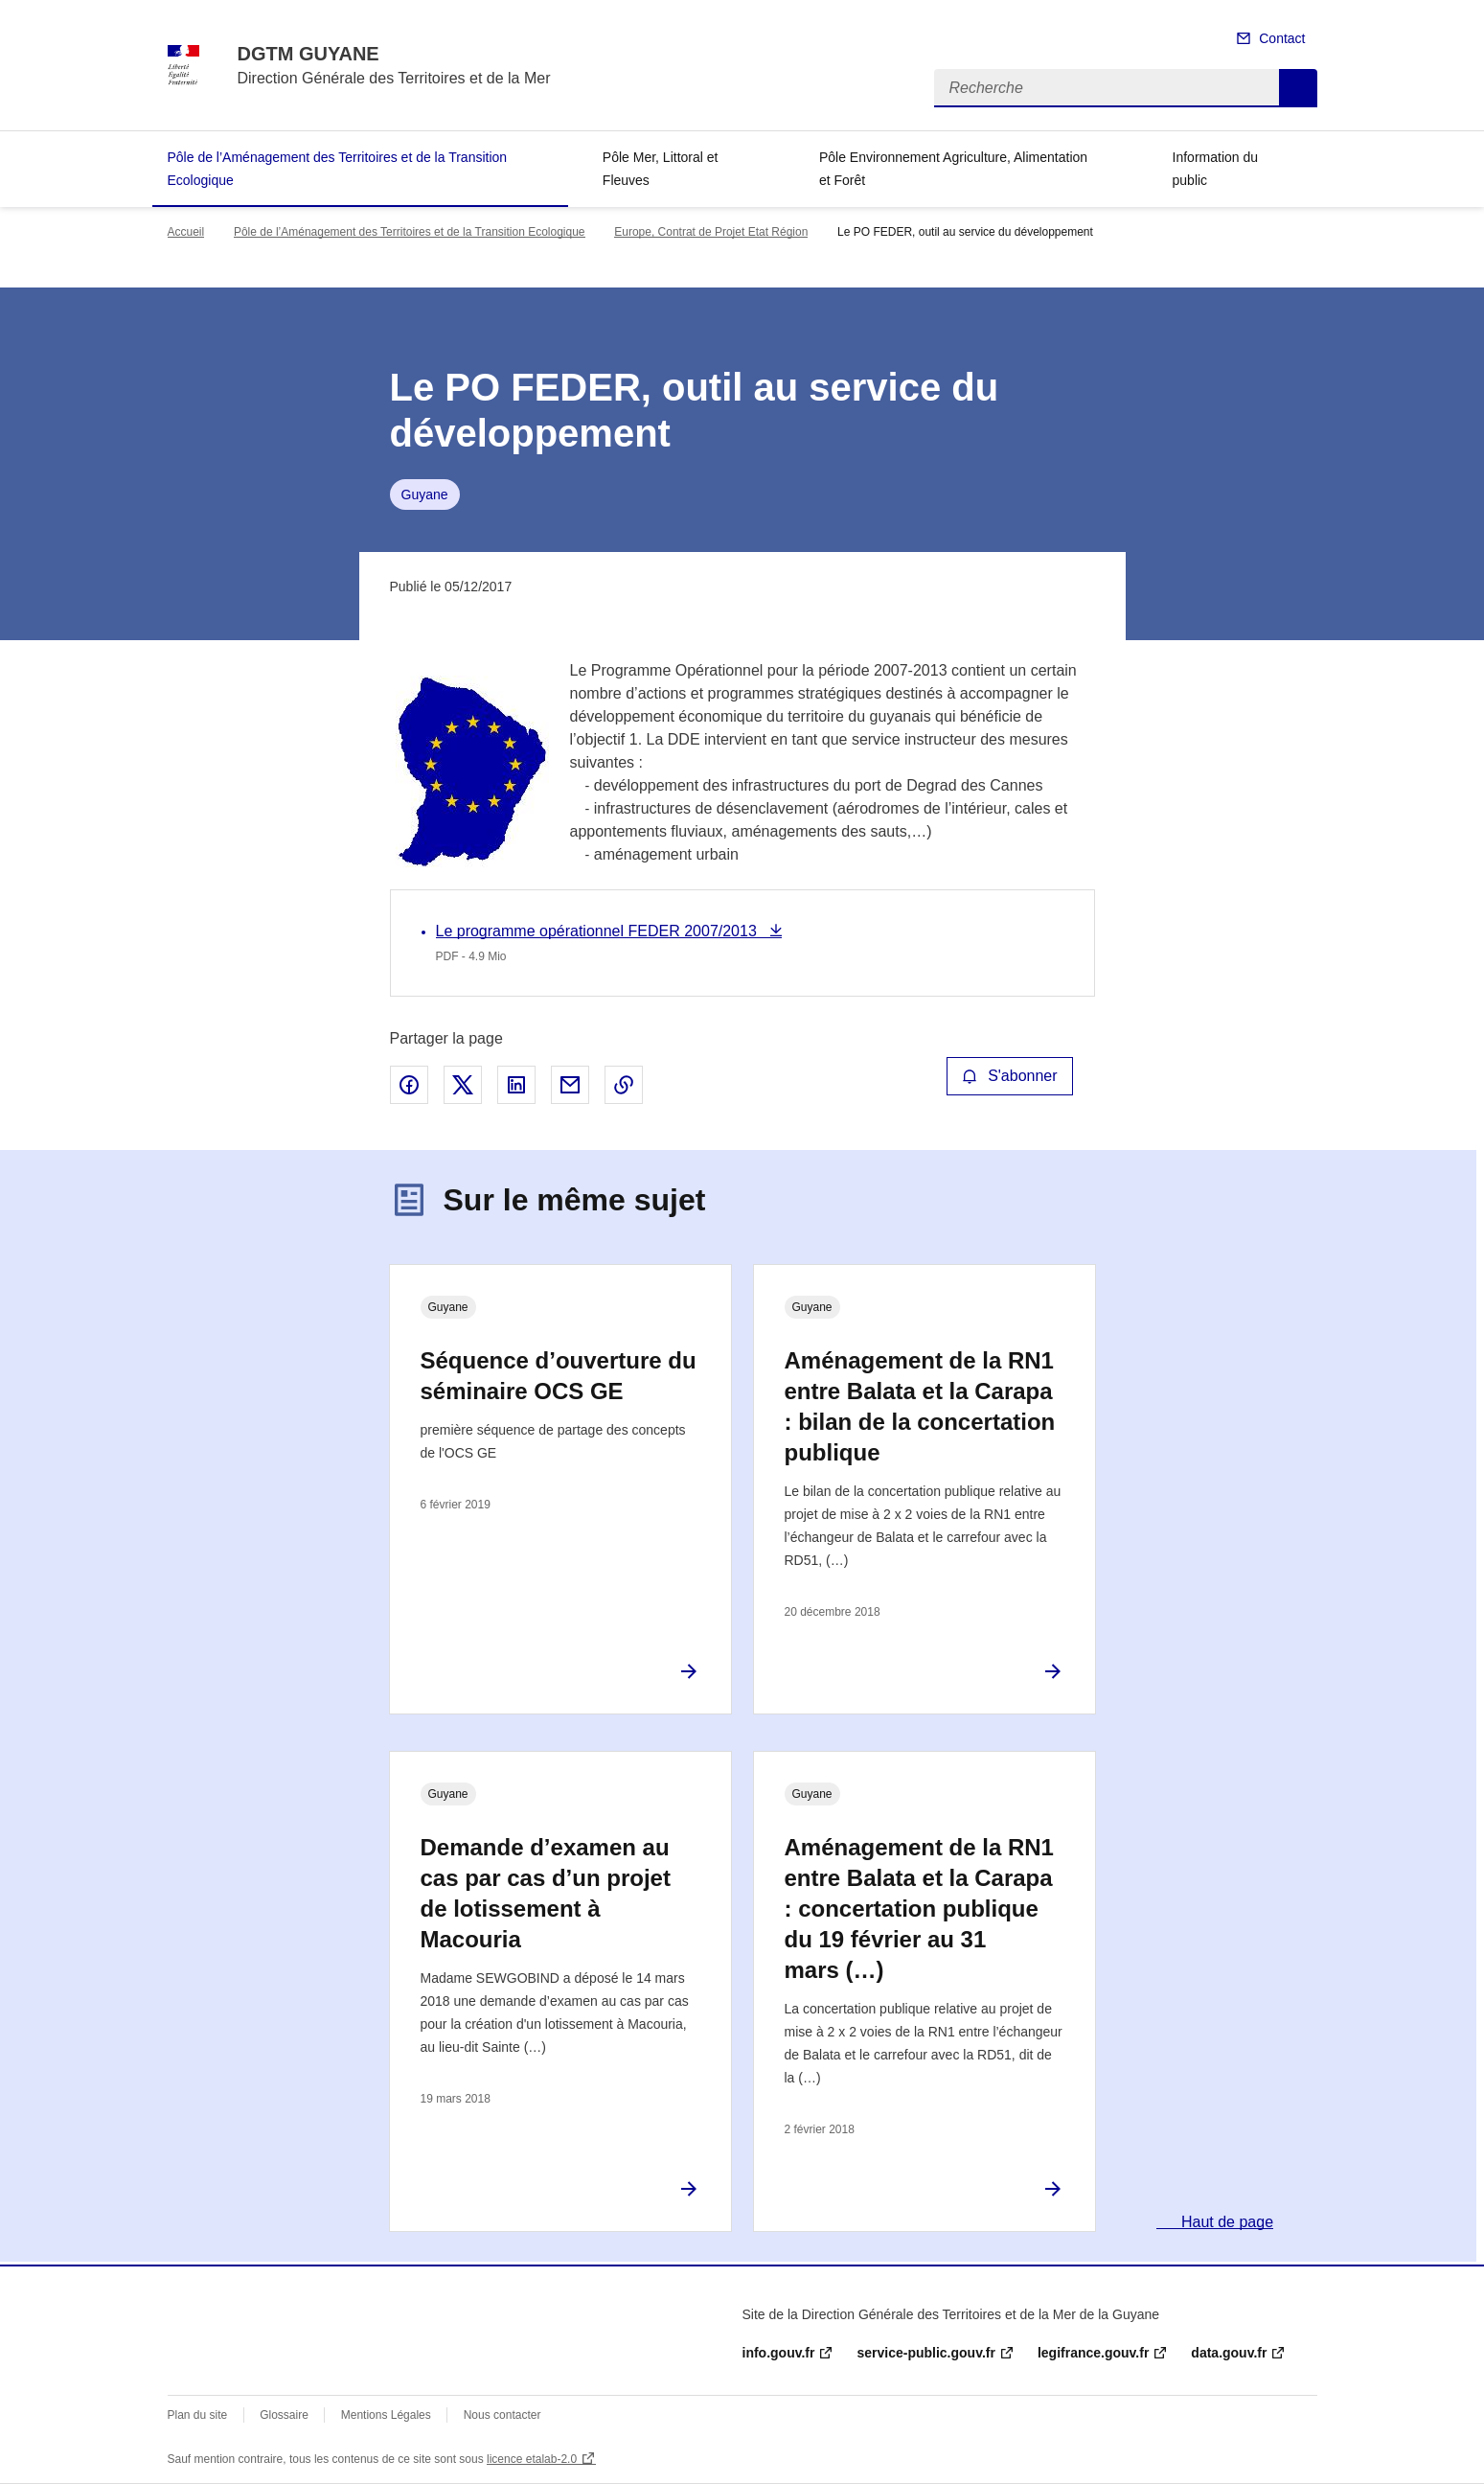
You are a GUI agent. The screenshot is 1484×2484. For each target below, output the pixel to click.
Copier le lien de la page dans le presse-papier (624, 1085)
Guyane (424, 494)
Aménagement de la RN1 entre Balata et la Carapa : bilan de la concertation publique (920, 1406)
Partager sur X (463, 1085)
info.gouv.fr (778, 2352)
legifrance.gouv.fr (1093, 2352)
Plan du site (198, 2415)
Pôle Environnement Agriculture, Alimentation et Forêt (953, 169)
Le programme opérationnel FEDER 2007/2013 (599, 931)
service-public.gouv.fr (925, 2352)
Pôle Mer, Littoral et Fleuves (661, 169)
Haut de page (1225, 2222)
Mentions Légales (386, 2415)
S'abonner (1010, 1076)
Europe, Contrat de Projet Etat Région (711, 232)
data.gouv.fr (1229, 2352)
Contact (1282, 38)
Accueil (186, 232)
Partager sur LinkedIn (516, 1085)
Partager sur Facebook (409, 1085)
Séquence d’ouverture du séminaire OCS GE (558, 1375)
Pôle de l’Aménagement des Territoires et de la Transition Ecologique (338, 169)
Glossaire (284, 2415)
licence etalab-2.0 (532, 2459)
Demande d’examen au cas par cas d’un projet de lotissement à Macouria (546, 1893)
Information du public (1216, 169)
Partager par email (570, 1085)
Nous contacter (502, 2415)
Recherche (1298, 88)
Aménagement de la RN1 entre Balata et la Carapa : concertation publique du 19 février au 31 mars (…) (919, 1908)
